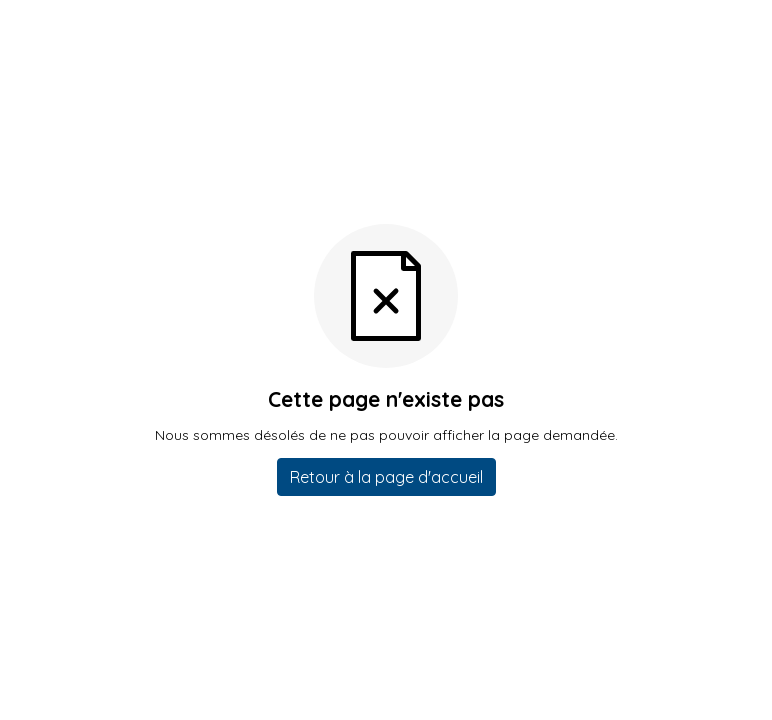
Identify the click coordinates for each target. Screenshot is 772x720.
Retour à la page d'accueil (386, 477)
